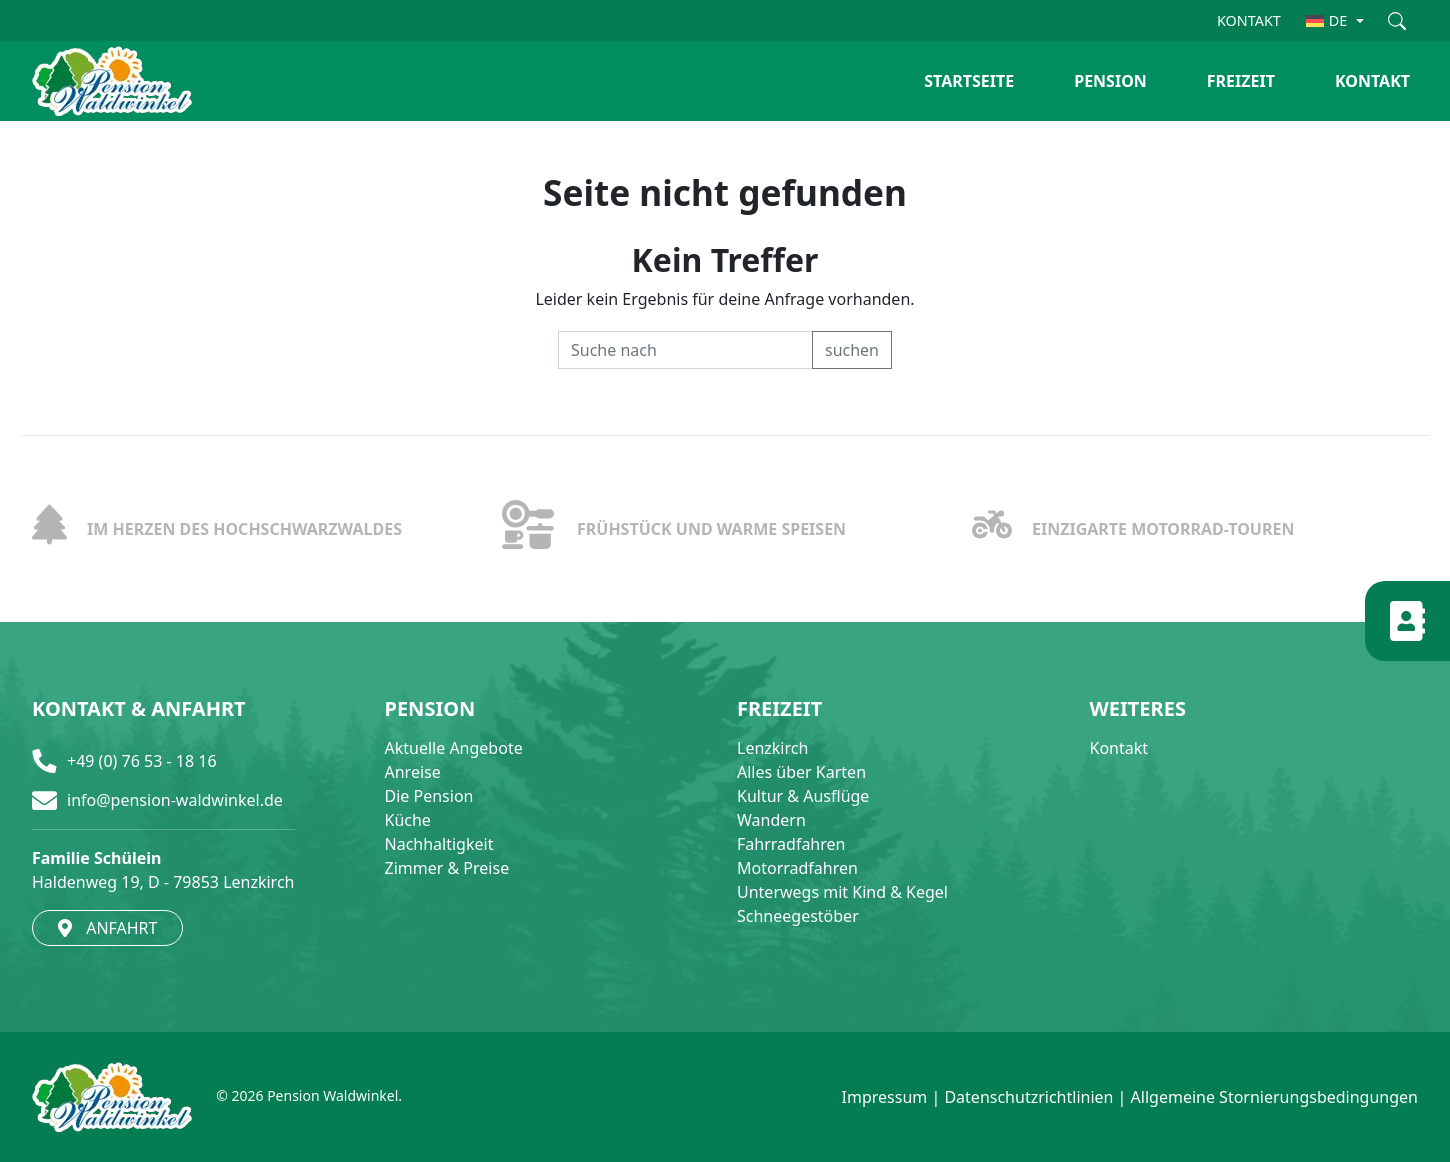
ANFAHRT (107, 928)
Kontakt (1119, 748)
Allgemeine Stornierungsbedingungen (1274, 1097)
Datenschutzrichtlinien (1028, 1097)
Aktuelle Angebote (454, 748)
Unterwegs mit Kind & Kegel (842, 892)
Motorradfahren (797, 868)
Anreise (413, 772)
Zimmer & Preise (447, 868)
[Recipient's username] (685, 350)
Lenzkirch (772, 748)
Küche (408, 820)
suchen (852, 350)
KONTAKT (1249, 20)
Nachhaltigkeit (439, 844)
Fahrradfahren (791, 844)
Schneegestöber (798, 916)
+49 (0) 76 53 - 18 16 (142, 761)
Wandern (771, 820)
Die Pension (429, 796)
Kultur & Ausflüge (803, 796)
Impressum (885, 1097)
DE (1327, 20)
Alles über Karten (801, 772)
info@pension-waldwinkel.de (175, 800)
